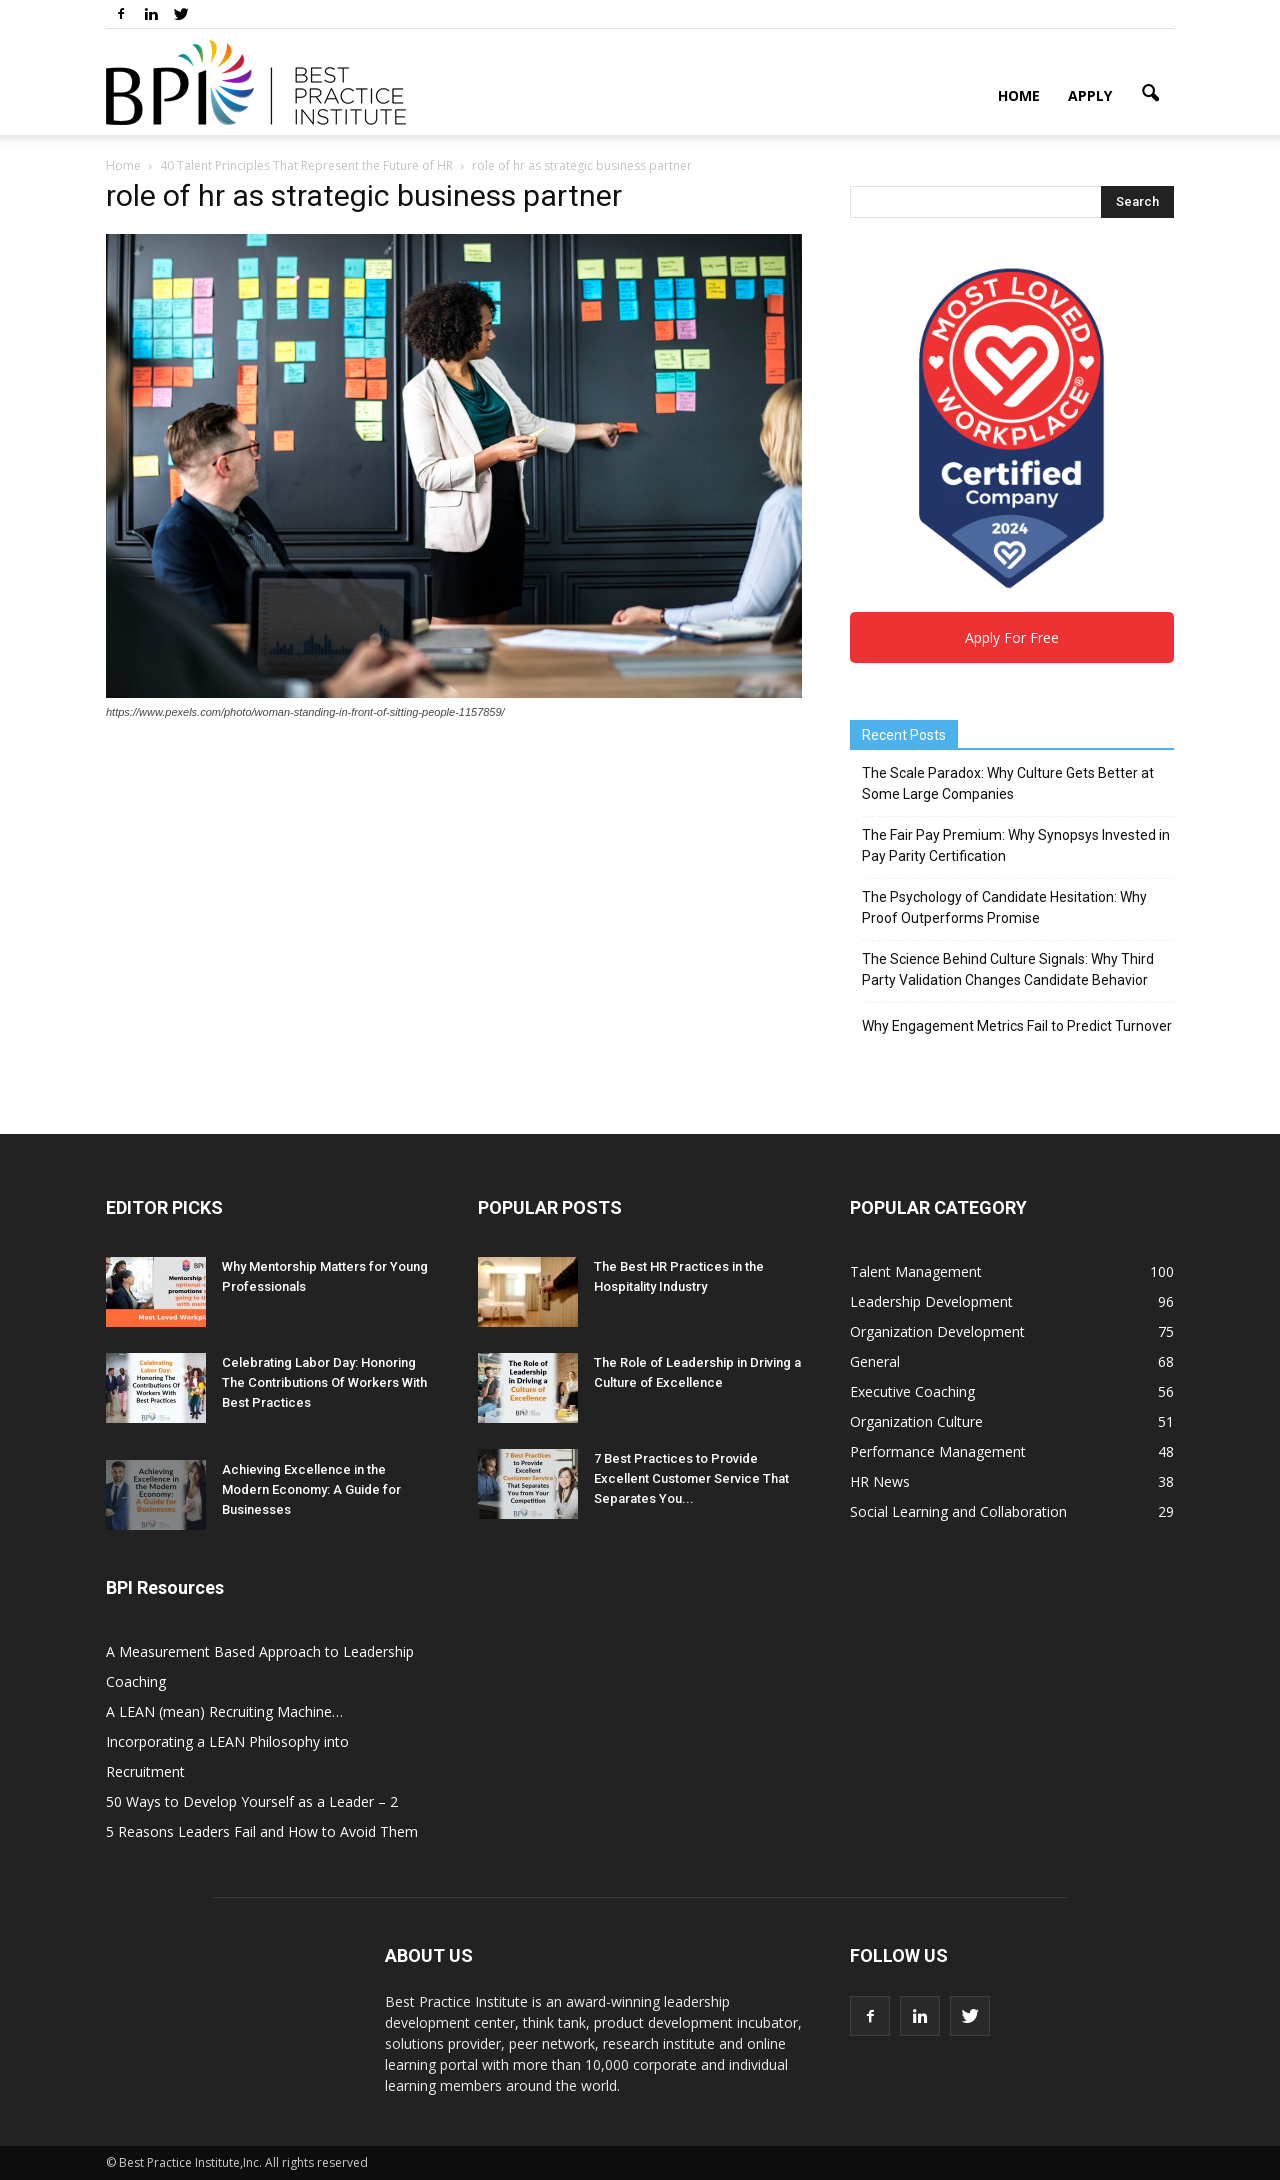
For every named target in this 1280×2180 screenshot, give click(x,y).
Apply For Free (1012, 637)
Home (1019, 95)
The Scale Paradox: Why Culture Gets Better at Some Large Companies (1008, 783)
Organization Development (937, 1331)
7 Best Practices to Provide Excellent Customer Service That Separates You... (691, 1478)
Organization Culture (916, 1421)
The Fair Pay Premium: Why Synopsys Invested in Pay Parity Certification (1016, 845)
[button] (1150, 94)
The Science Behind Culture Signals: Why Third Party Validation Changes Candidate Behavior (1008, 969)
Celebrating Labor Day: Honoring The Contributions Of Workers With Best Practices (324, 1382)
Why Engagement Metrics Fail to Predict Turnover (1017, 1026)
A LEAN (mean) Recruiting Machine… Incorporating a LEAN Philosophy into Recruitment (227, 1741)
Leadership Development (931, 1301)
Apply (1090, 95)
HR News (880, 1481)
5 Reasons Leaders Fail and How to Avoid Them (262, 1831)
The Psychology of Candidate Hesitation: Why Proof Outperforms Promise (1004, 907)
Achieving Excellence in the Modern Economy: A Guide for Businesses (311, 1489)
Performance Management (938, 1451)
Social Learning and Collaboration (958, 1511)
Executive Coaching (912, 1391)
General (875, 1361)
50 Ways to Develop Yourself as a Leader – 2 (252, 1801)
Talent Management (916, 1271)
